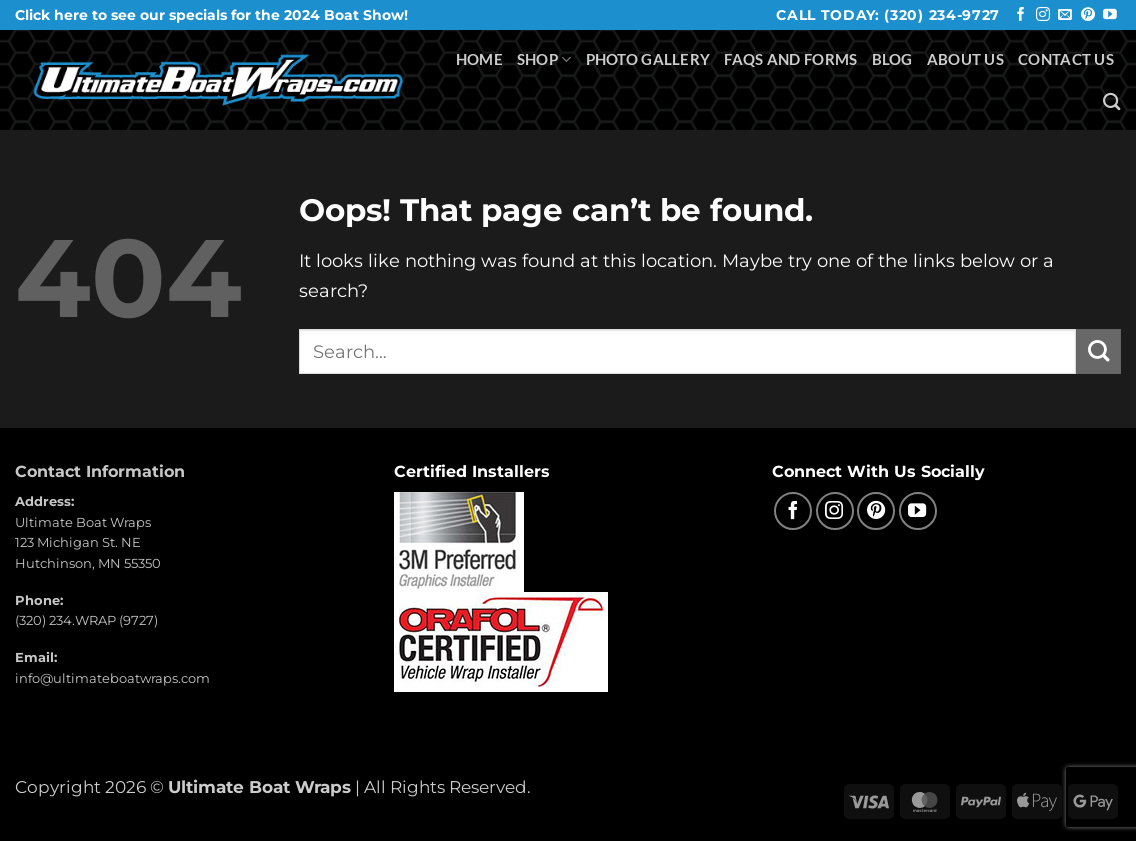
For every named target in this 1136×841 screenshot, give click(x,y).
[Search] (1112, 101)
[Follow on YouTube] (1110, 15)
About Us (965, 59)
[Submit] (1098, 351)
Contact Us (1066, 59)
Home (479, 59)
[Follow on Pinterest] (1088, 15)
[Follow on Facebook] (1021, 15)
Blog (892, 59)
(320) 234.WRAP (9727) (86, 620)
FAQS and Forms (790, 59)
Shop (544, 59)
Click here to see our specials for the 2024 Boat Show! (211, 15)
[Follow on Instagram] (1043, 15)
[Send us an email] (1065, 15)
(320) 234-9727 (942, 15)
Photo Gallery (648, 59)
